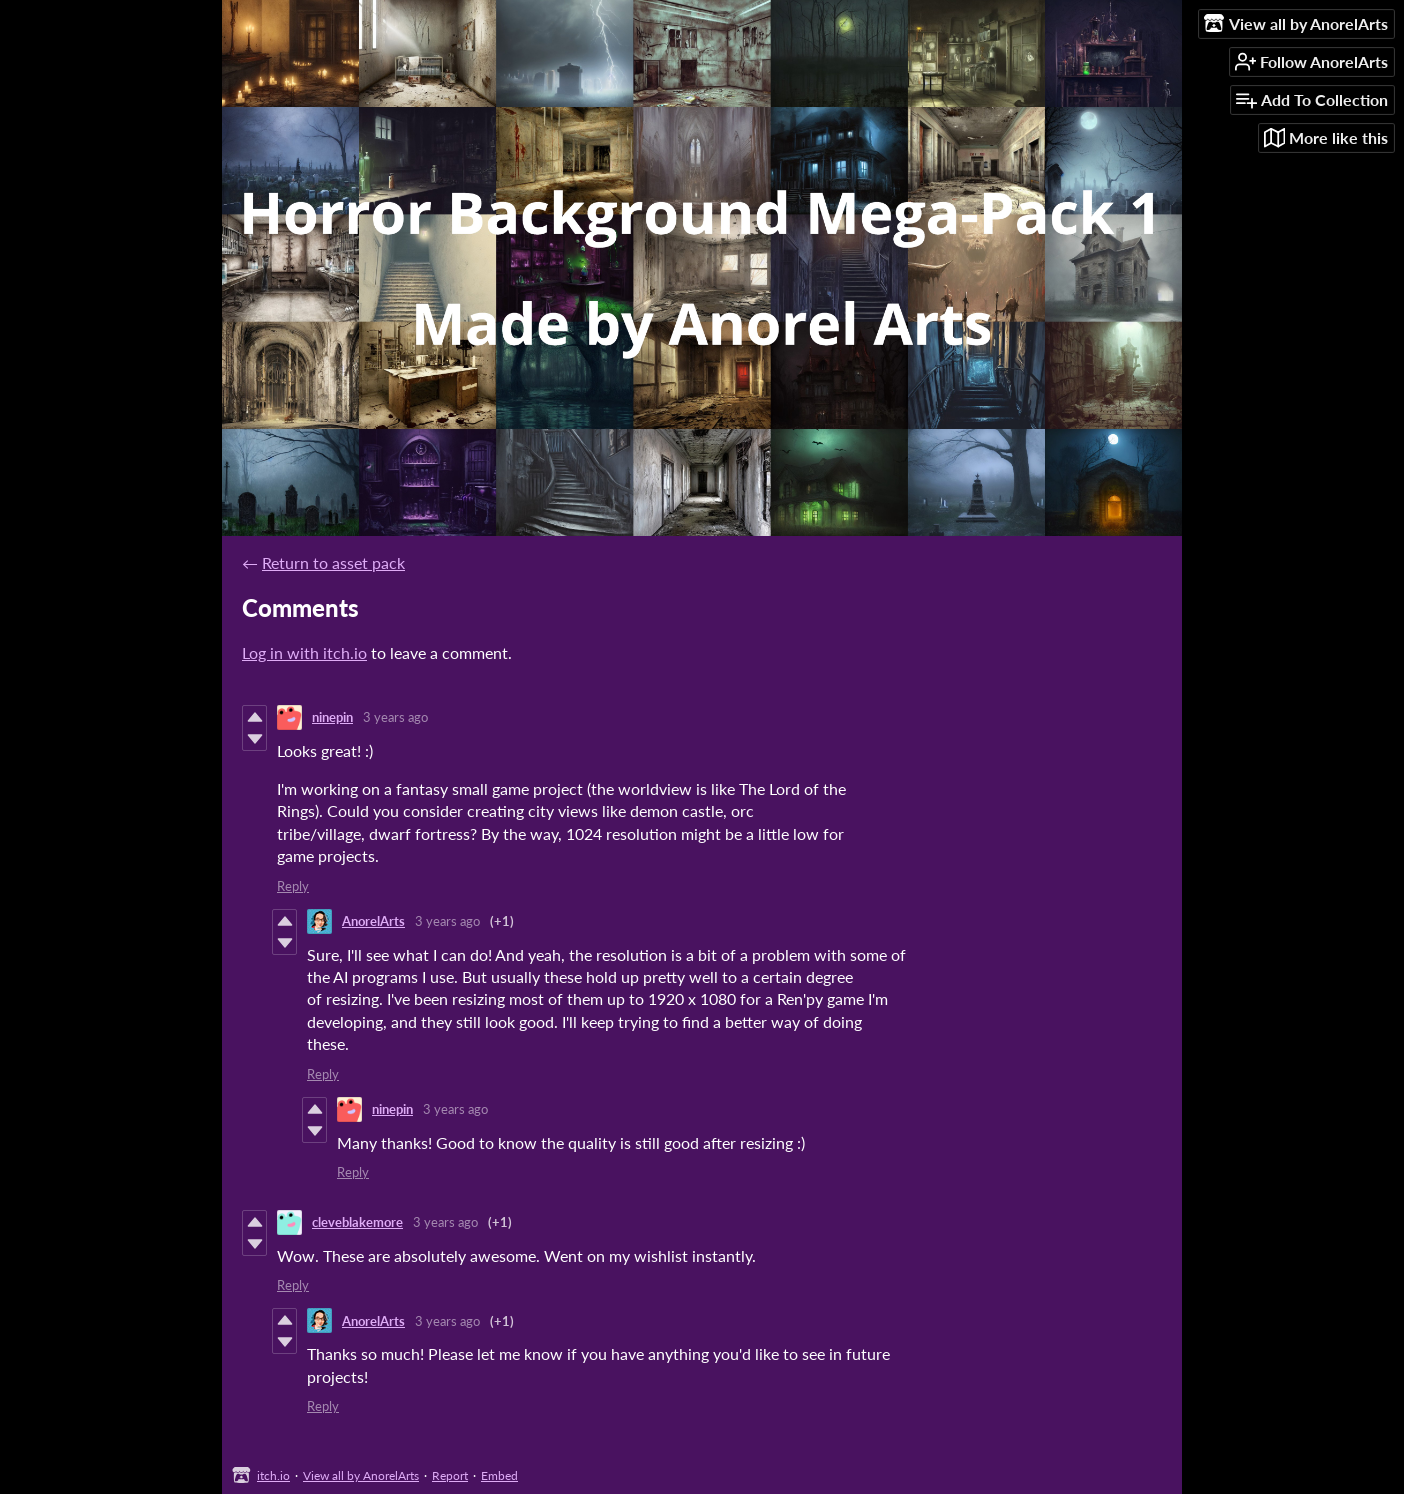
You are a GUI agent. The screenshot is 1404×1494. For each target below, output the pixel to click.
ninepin (332, 717)
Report (450, 1475)
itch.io (273, 1475)
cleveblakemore (357, 1222)
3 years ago (395, 717)
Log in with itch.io (304, 652)
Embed (499, 1475)
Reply (293, 886)
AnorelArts (373, 921)
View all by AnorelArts (361, 1475)
